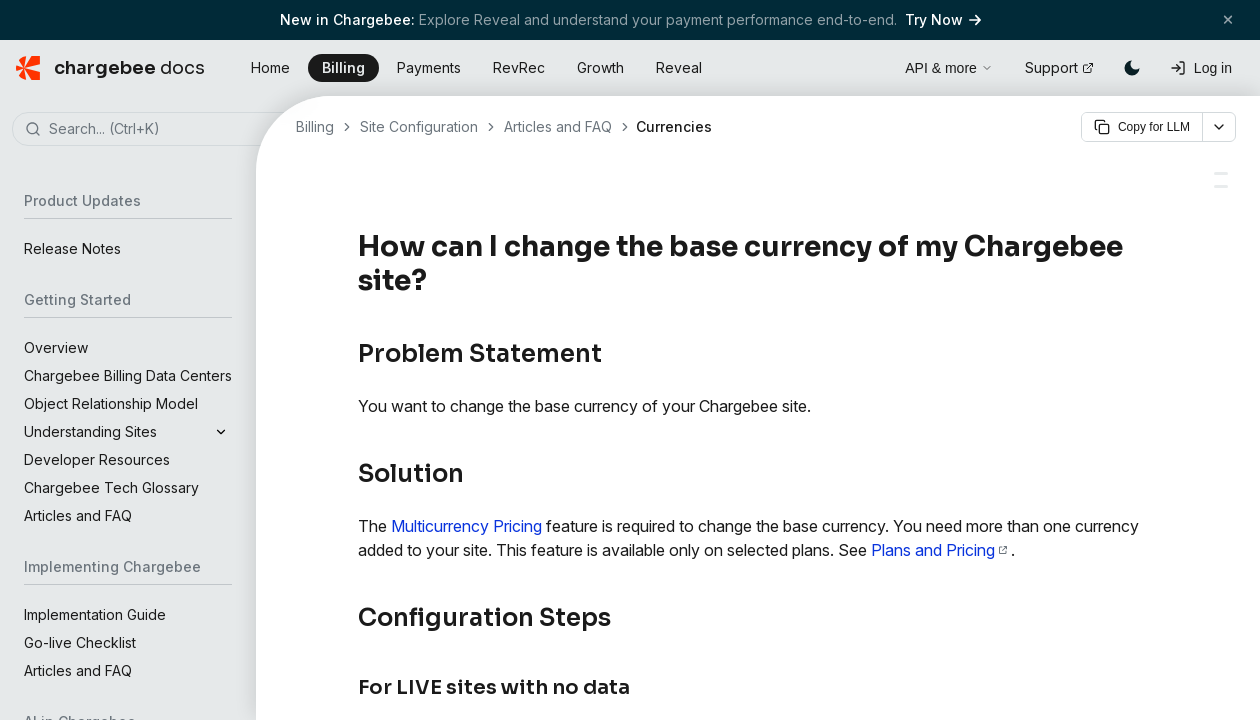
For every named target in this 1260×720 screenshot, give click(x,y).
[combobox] (158, 130)
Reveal (679, 67)
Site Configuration (419, 126)
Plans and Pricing (939, 550)
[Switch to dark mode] (1132, 68)
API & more (949, 68)
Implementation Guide (95, 614)
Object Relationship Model (111, 403)
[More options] (1219, 127)
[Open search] (867, 65)
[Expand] (221, 432)
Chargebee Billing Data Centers (128, 375)
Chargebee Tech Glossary (111, 487)
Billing (343, 67)
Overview (56, 347)
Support (1059, 67)
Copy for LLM (1142, 127)
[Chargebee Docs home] (110, 68)
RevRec (519, 67)
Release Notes (72, 248)
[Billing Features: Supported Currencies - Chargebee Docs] (1221, 186)
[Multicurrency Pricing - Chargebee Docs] (1221, 173)
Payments (429, 67)
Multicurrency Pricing (466, 526)
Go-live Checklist (80, 642)
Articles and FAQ (78, 515)
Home (270, 67)
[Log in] (1201, 68)
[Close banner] (1228, 19)
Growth (600, 67)
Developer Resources (97, 459)
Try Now (943, 19)
